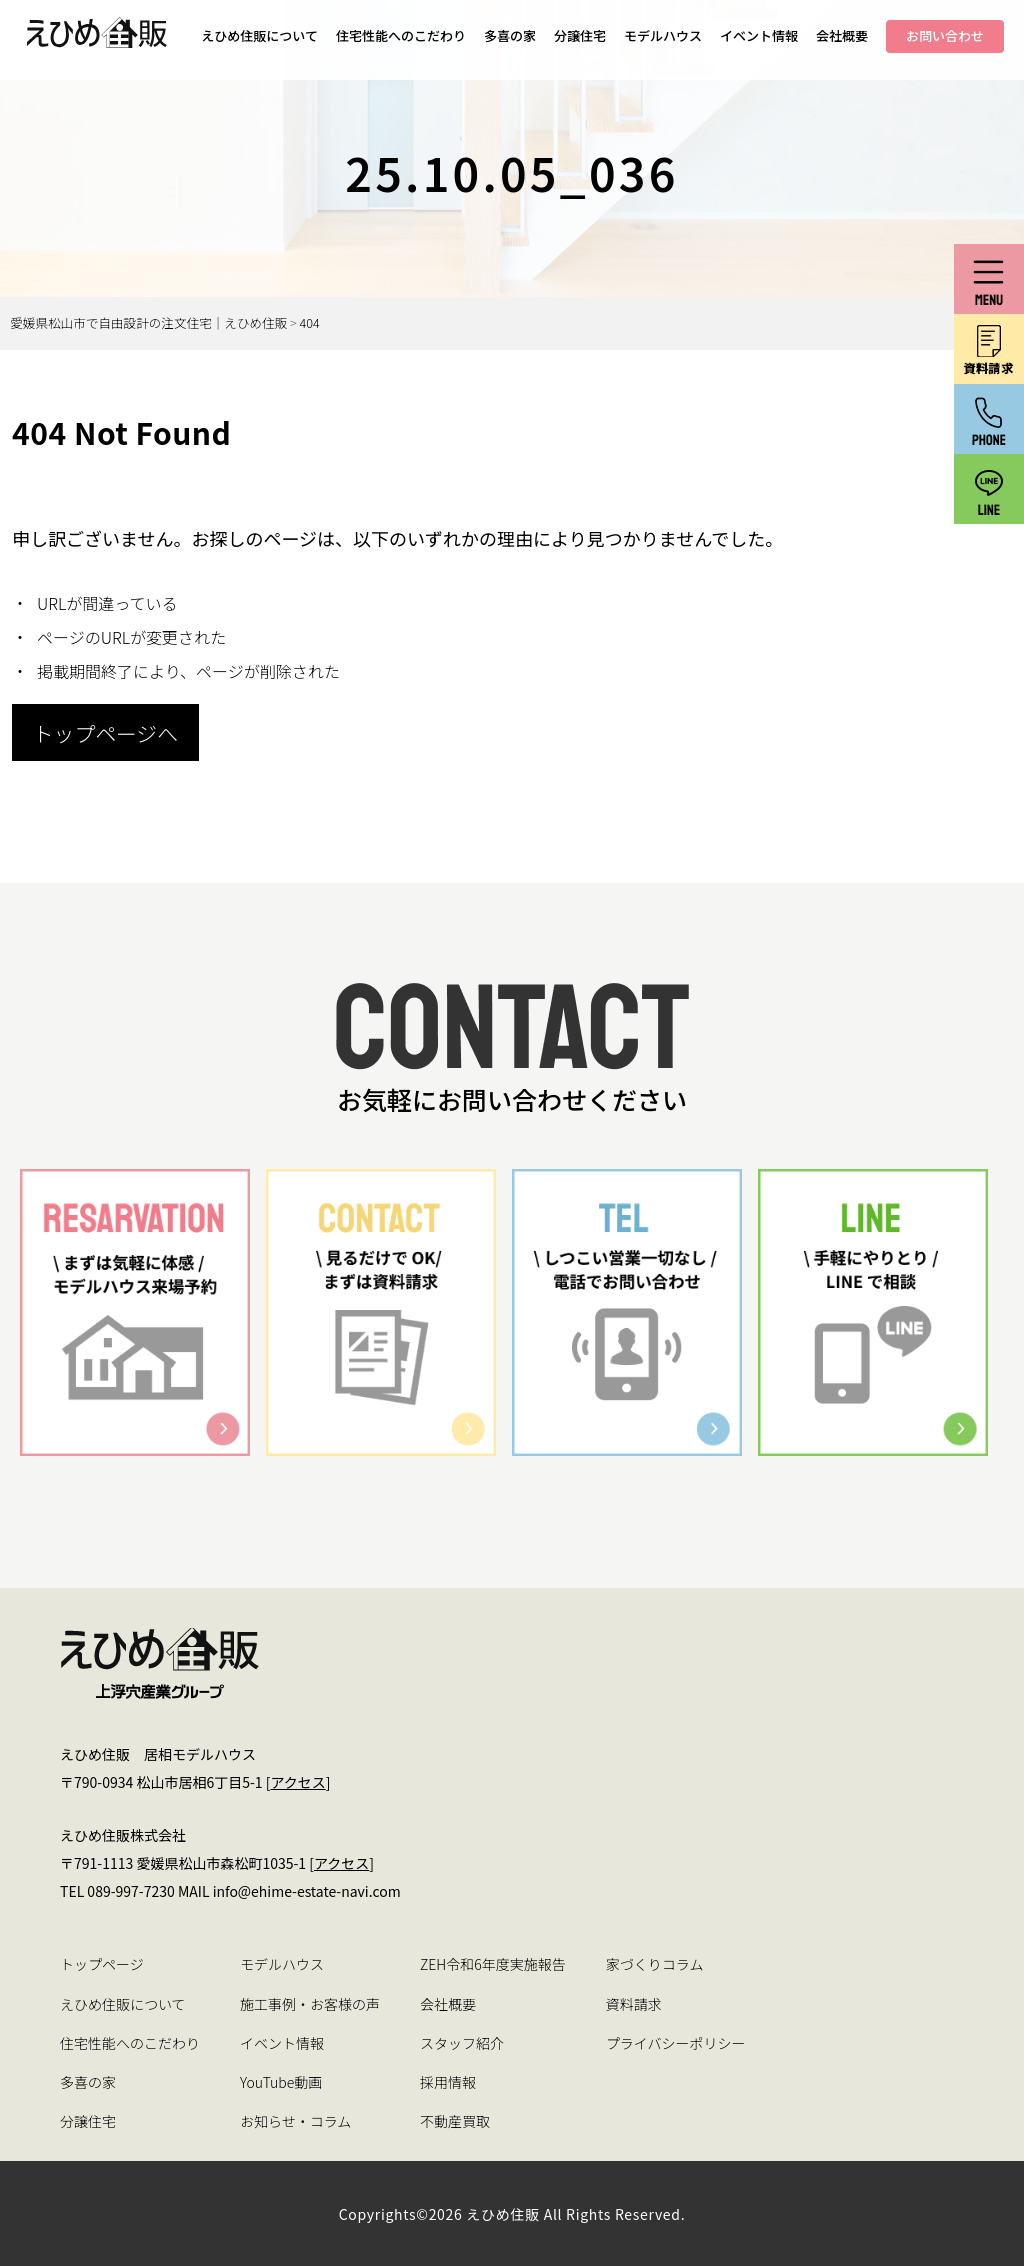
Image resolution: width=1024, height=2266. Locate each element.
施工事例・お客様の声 (310, 2004)
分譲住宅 (580, 35)
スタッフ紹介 (462, 2043)
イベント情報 (759, 35)
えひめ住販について (259, 35)
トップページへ (105, 733)
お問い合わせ (945, 35)
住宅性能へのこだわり (401, 35)
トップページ (102, 1964)
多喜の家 (510, 35)
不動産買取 (455, 2121)
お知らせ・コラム (295, 2121)
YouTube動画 (281, 2082)
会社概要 (842, 35)
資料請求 (634, 2004)
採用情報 (448, 2082)
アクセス (297, 1782)
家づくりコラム (655, 1964)
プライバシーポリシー (676, 2043)
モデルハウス (663, 35)
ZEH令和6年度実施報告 (493, 1964)
